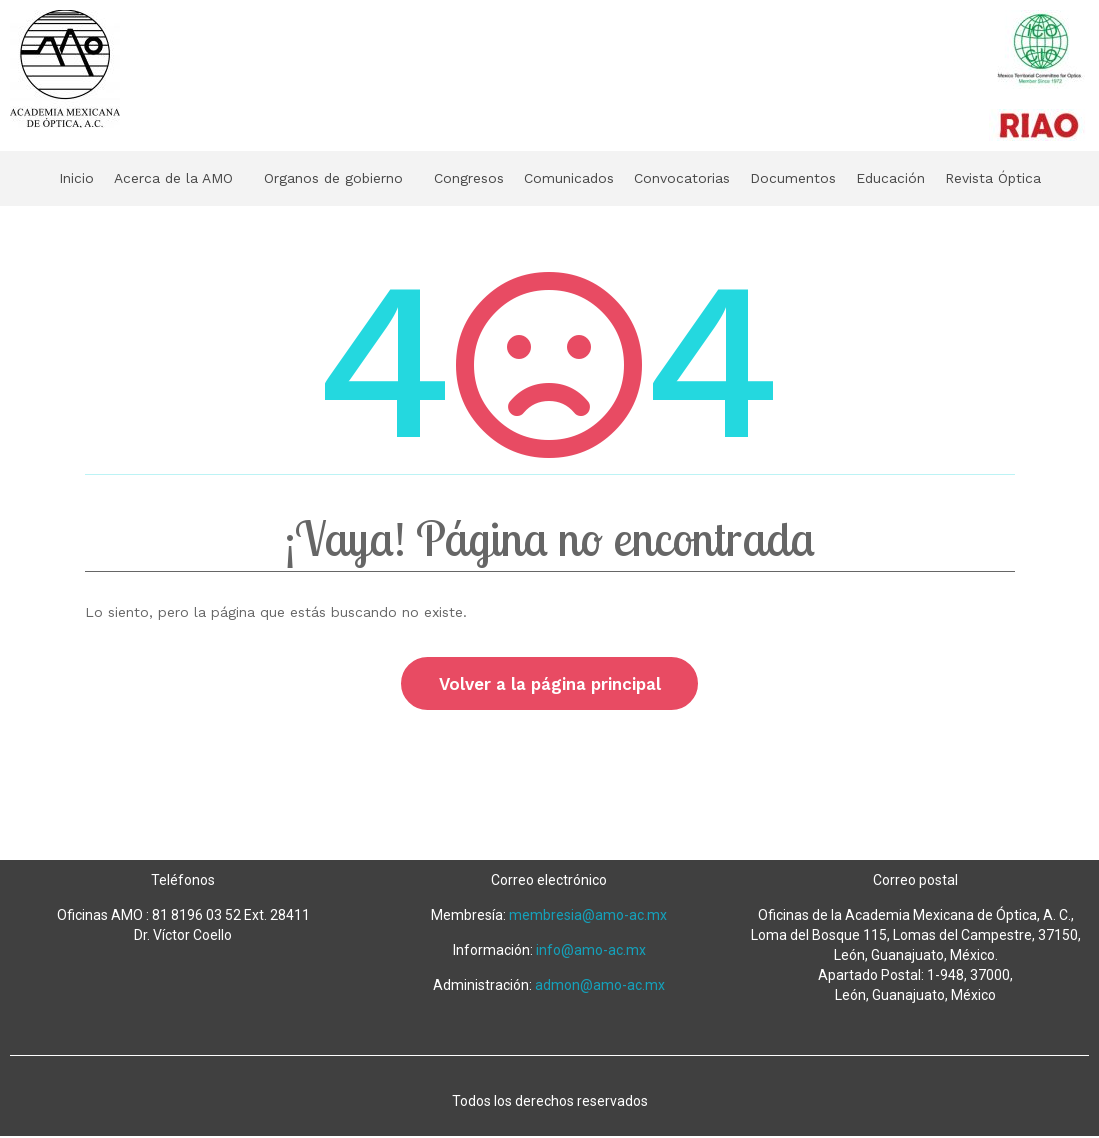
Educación (914, 178)
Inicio (42, 178)
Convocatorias (695, 178)
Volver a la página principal (550, 684)
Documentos (812, 178)
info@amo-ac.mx (591, 952)
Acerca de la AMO (146, 178)
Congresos (468, 178)
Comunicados (575, 178)
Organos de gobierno (320, 178)
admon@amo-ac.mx (600, 987)
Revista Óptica (1023, 178)
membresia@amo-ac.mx (588, 917)
